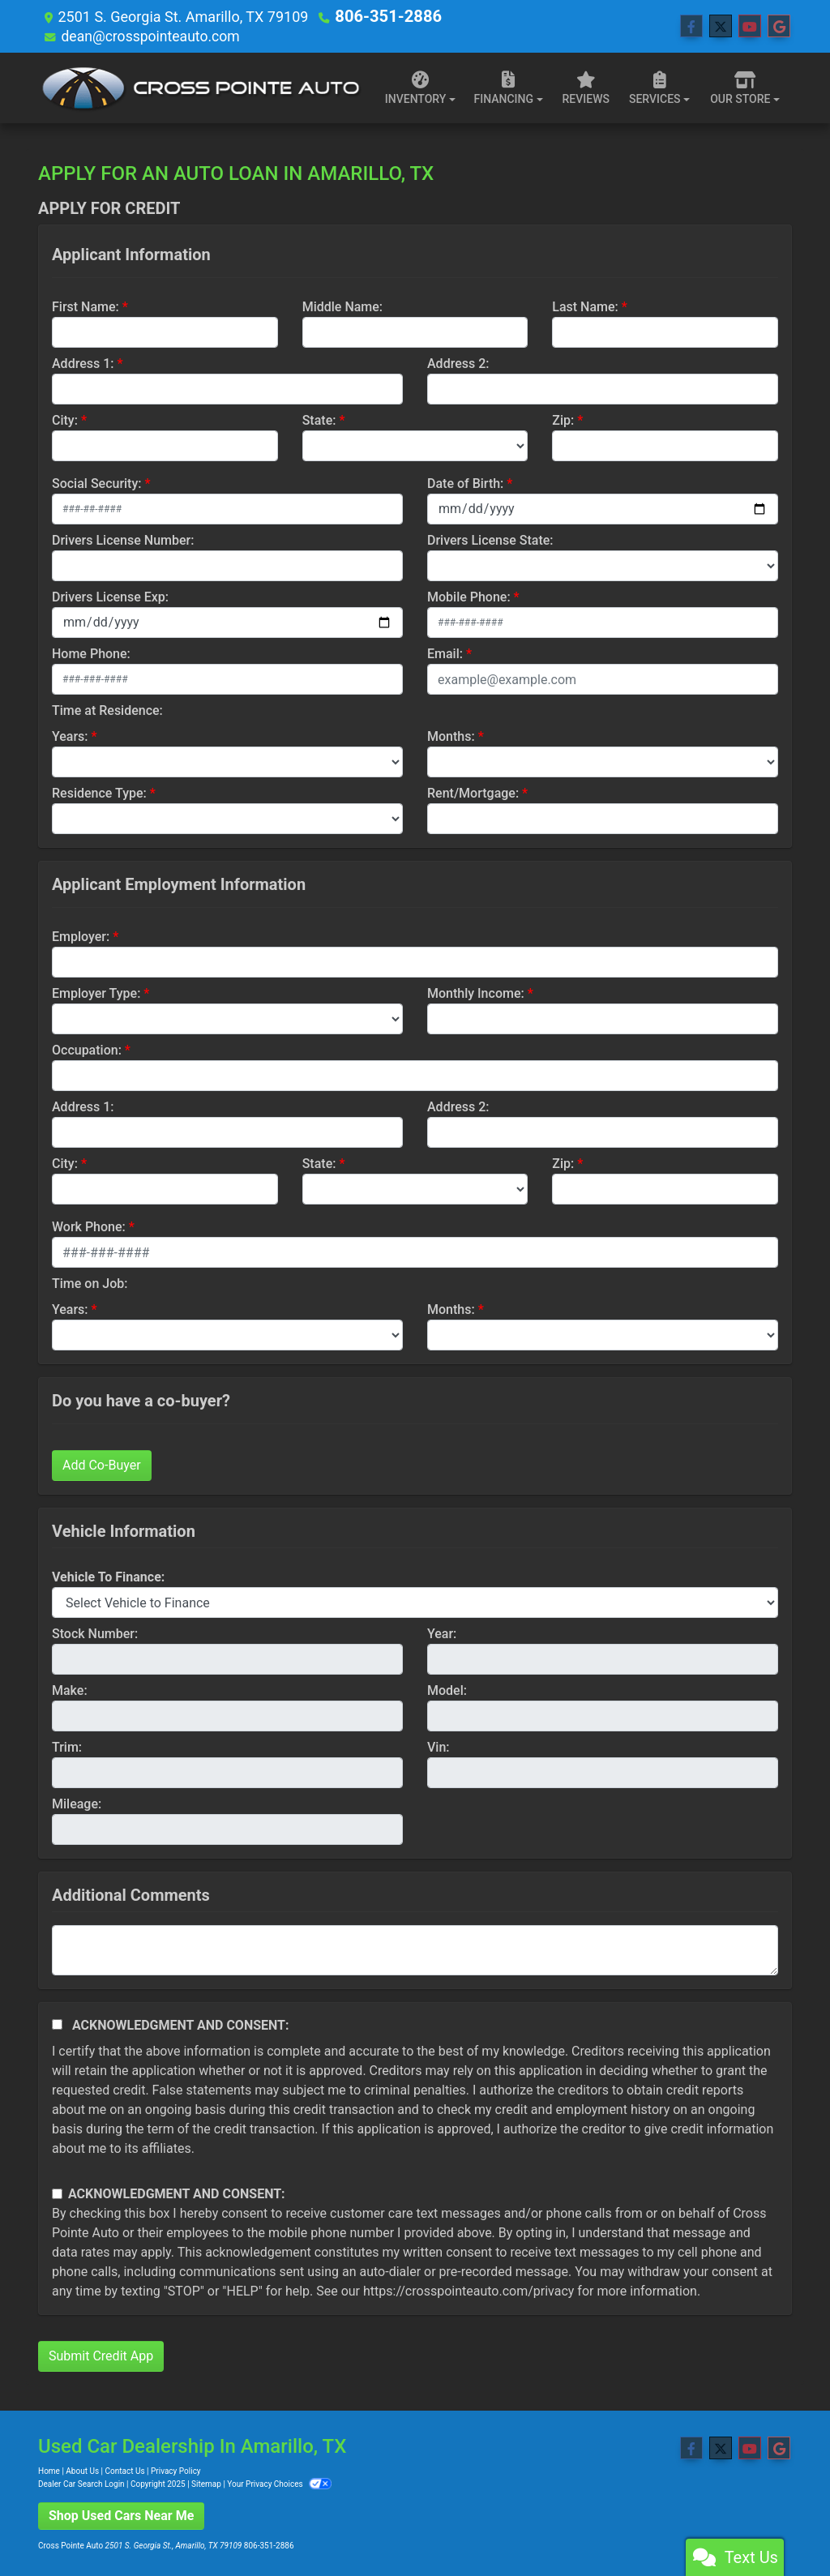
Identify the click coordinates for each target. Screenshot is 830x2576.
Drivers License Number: (123, 539)
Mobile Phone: (469, 596)
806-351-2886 (382, 15)
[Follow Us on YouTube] (749, 26)
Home (49, 2470)
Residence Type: (99, 792)
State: (319, 419)
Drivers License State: (490, 539)
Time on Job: (89, 1282)
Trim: (67, 1746)
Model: (447, 1689)
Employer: (80, 936)
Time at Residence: (107, 709)
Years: (70, 735)
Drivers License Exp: (110, 596)
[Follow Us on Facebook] (691, 26)
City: (65, 419)
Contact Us (125, 2470)
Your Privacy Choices (279, 2483)
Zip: (563, 419)
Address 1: (82, 362)
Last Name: (585, 306)
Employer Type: (96, 992)
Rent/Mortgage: (473, 792)
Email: (445, 653)
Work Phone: (89, 1226)
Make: (70, 1689)
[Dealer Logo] (200, 87)
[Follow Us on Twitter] (720, 26)
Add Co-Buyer (101, 1464)
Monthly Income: (475, 992)
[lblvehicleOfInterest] (415, 1601)
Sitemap (206, 2483)
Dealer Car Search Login (81, 2483)
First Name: (85, 306)
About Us (82, 2470)
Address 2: (458, 362)
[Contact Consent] (57, 2193)
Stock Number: (95, 1633)
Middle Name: (342, 306)
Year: (441, 1633)
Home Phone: (91, 653)
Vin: (438, 1746)
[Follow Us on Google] (779, 26)
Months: (451, 735)
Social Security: (97, 482)
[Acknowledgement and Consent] (57, 2023)
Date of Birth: (465, 482)
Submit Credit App (101, 2355)
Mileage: (76, 1803)
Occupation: (87, 1049)
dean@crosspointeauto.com (152, 35)
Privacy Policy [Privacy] (176, 2470)
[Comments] (415, 1949)
